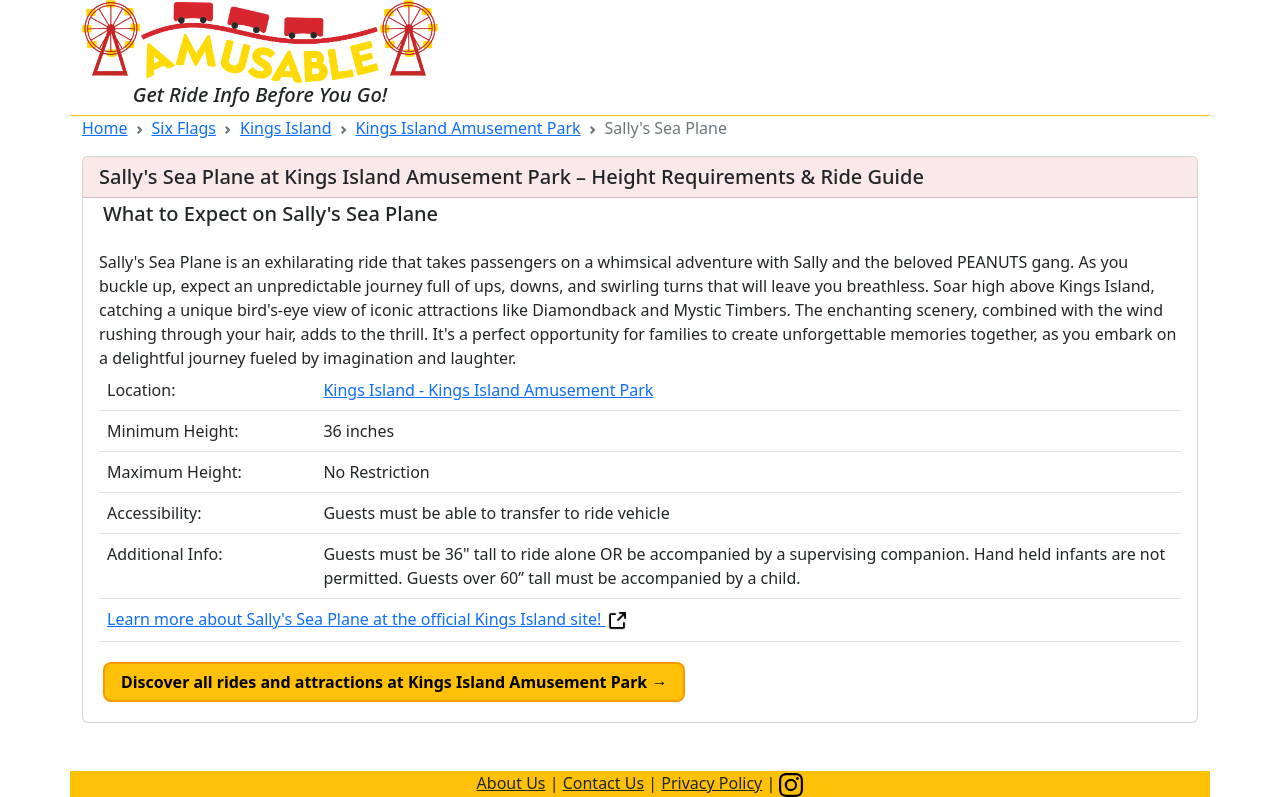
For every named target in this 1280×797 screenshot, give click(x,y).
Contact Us (603, 783)
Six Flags (184, 128)
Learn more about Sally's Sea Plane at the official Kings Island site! (368, 619)
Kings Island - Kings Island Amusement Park (488, 390)
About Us (511, 783)
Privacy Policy (711, 783)
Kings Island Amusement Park (468, 128)
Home (105, 128)
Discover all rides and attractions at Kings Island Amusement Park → (394, 682)
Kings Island (286, 128)
